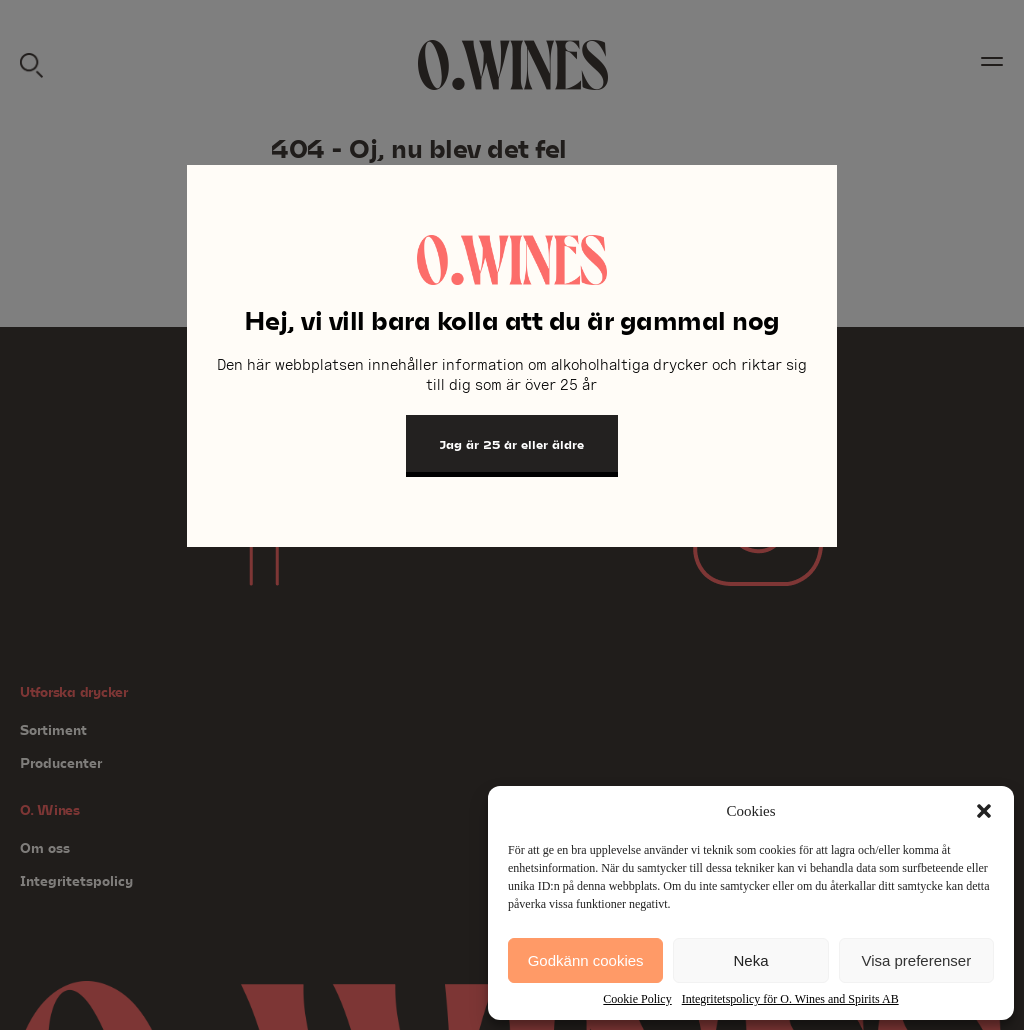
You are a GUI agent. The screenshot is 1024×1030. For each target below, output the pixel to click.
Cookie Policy (637, 999)
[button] (984, 811)
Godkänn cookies (586, 960)
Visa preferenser (916, 960)
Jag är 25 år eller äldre (512, 444)
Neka (750, 960)
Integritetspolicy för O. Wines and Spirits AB (790, 999)
